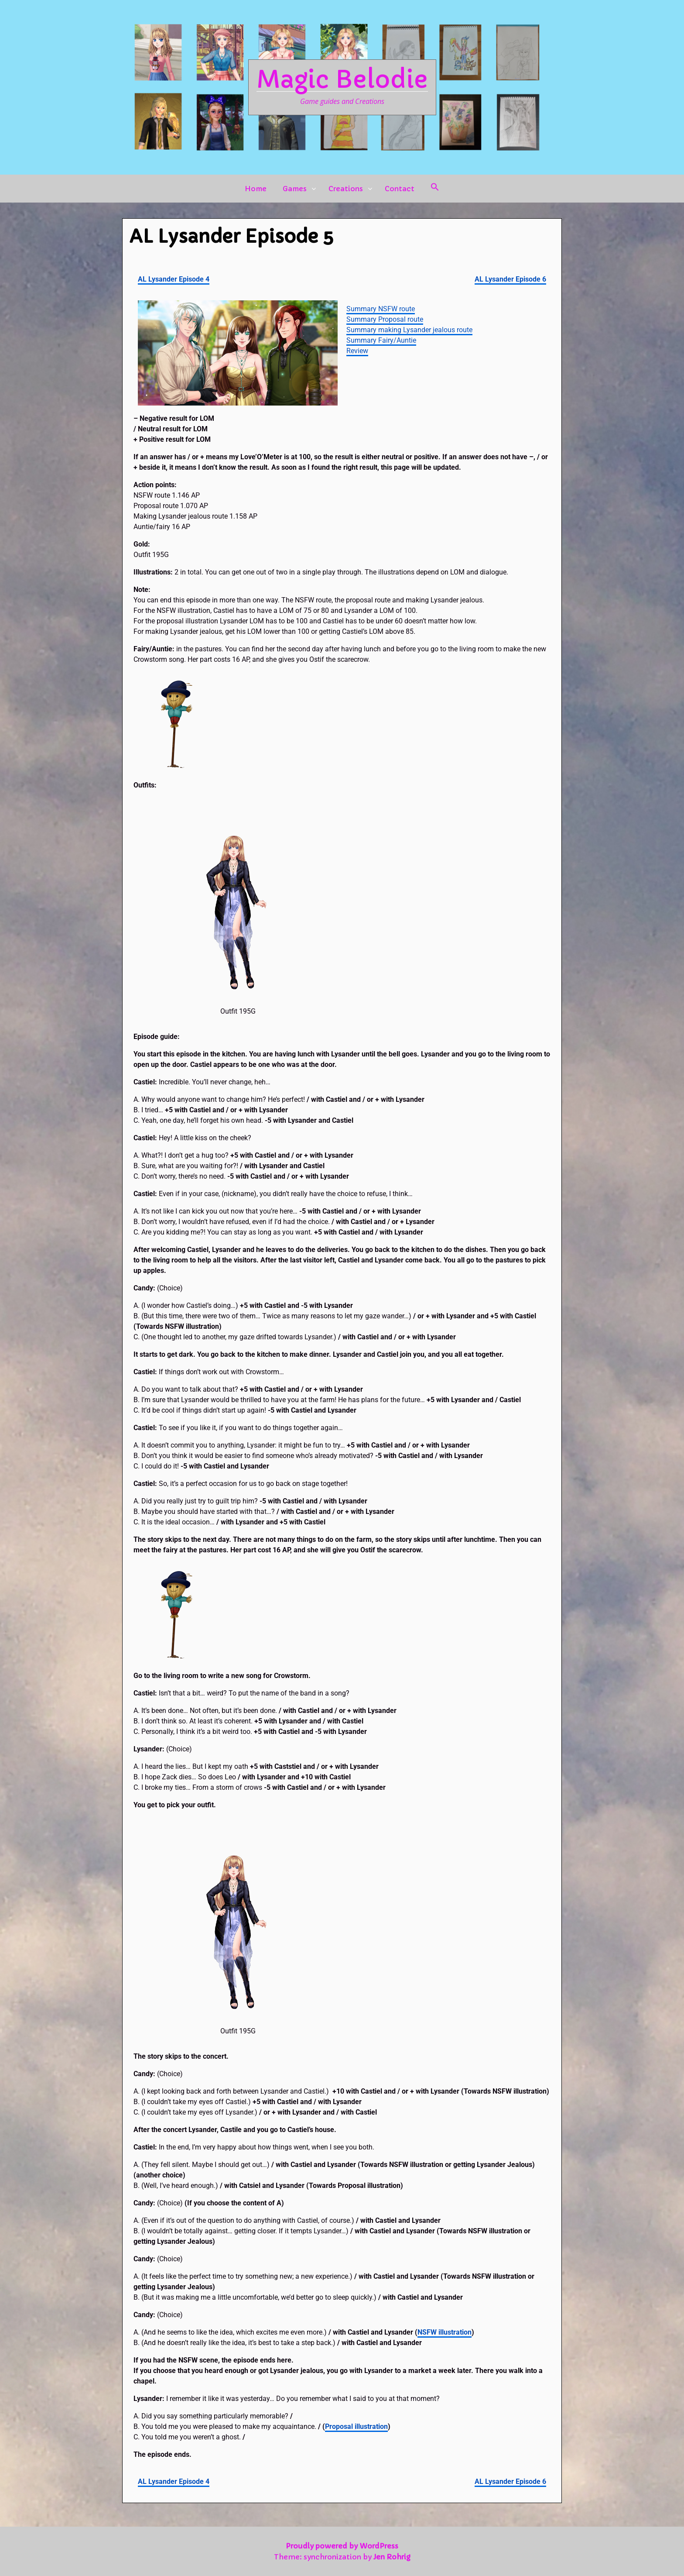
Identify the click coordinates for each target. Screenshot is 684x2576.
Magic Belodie (342, 79)
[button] (435, 189)
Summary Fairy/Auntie (381, 340)
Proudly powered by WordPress (342, 2546)
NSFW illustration (444, 2332)
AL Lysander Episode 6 (510, 279)
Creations (345, 188)
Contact (399, 188)
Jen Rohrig (391, 2556)
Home (256, 188)
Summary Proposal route (384, 319)
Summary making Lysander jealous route (409, 330)
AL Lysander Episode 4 (173, 279)
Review (357, 351)
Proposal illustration (356, 2426)
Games (295, 188)
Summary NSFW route (380, 309)
